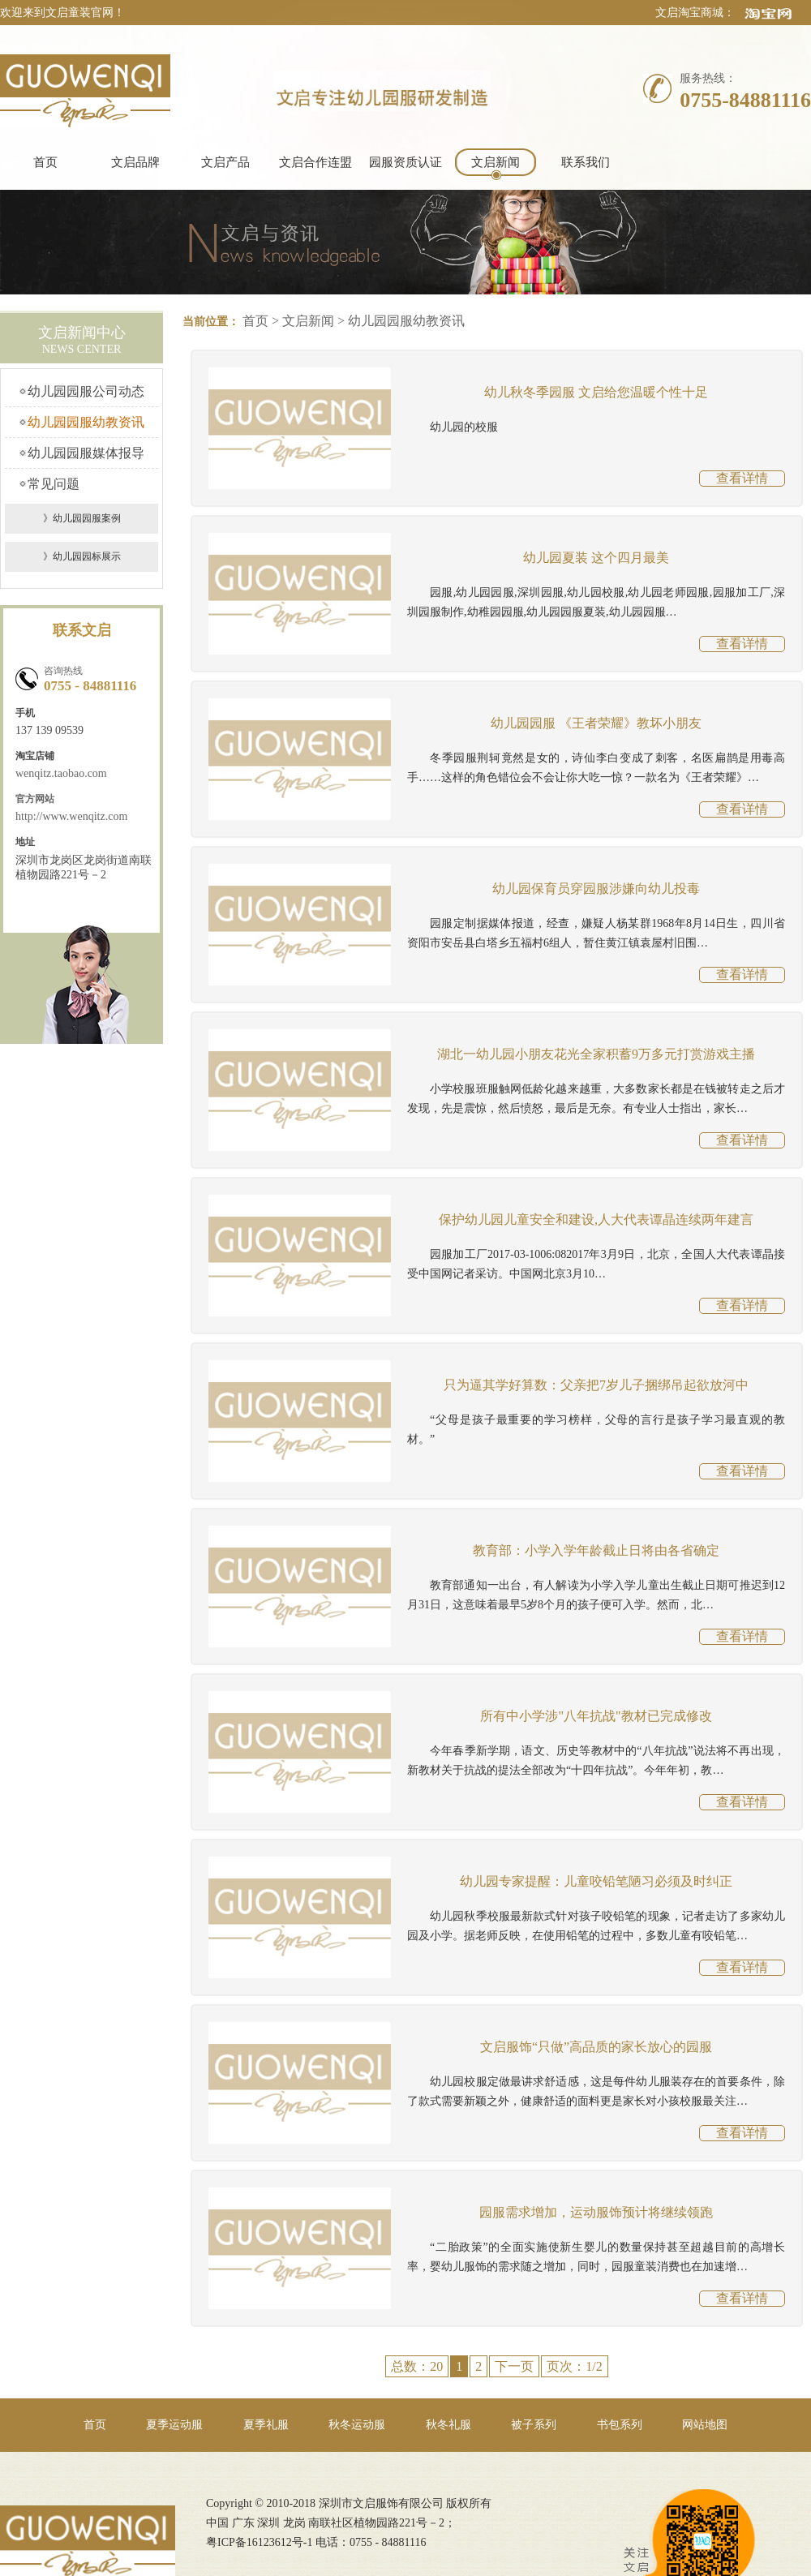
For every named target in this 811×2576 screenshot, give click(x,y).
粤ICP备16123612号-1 (259, 2542)
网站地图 (704, 2425)
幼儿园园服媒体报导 (86, 453)
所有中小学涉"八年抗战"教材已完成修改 (595, 1716)
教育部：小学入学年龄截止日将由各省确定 (596, 1550)
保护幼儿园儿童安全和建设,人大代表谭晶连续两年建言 (596, 1219)
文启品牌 (135, 162)
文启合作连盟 (315, 162)
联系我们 (585, 162)
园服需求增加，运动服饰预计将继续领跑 (596, 2212)
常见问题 (53, 484)
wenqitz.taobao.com (61, 773)
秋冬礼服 (448, 2425)
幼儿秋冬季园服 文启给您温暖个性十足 (596, 392)
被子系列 (533, 2425)
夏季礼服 (266, 2425)
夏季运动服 (174, 2425)
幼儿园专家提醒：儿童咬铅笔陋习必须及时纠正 (596, 1881)
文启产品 (225, 162)
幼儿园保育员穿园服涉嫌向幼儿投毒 (596, 888)
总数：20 (417, 2366)
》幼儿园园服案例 (82, 518)
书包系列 (619, 2425)
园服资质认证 (405, 162)
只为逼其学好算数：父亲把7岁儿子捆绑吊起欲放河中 (596, 1385)
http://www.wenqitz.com (71, 816)
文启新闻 (495, 162)
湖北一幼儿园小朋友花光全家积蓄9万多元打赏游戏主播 (596, 1054)
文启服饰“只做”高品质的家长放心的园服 (596, 2047)
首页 (45, 162)
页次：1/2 (574, 2366)
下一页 (514, 2366)
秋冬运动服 (356, 2425)
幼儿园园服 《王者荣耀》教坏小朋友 (596, 723)
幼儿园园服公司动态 (86, 391)
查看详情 (742, 478)
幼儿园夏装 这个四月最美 (596, 558)
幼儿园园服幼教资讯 (86, 422)
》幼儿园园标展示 (82, 556)
